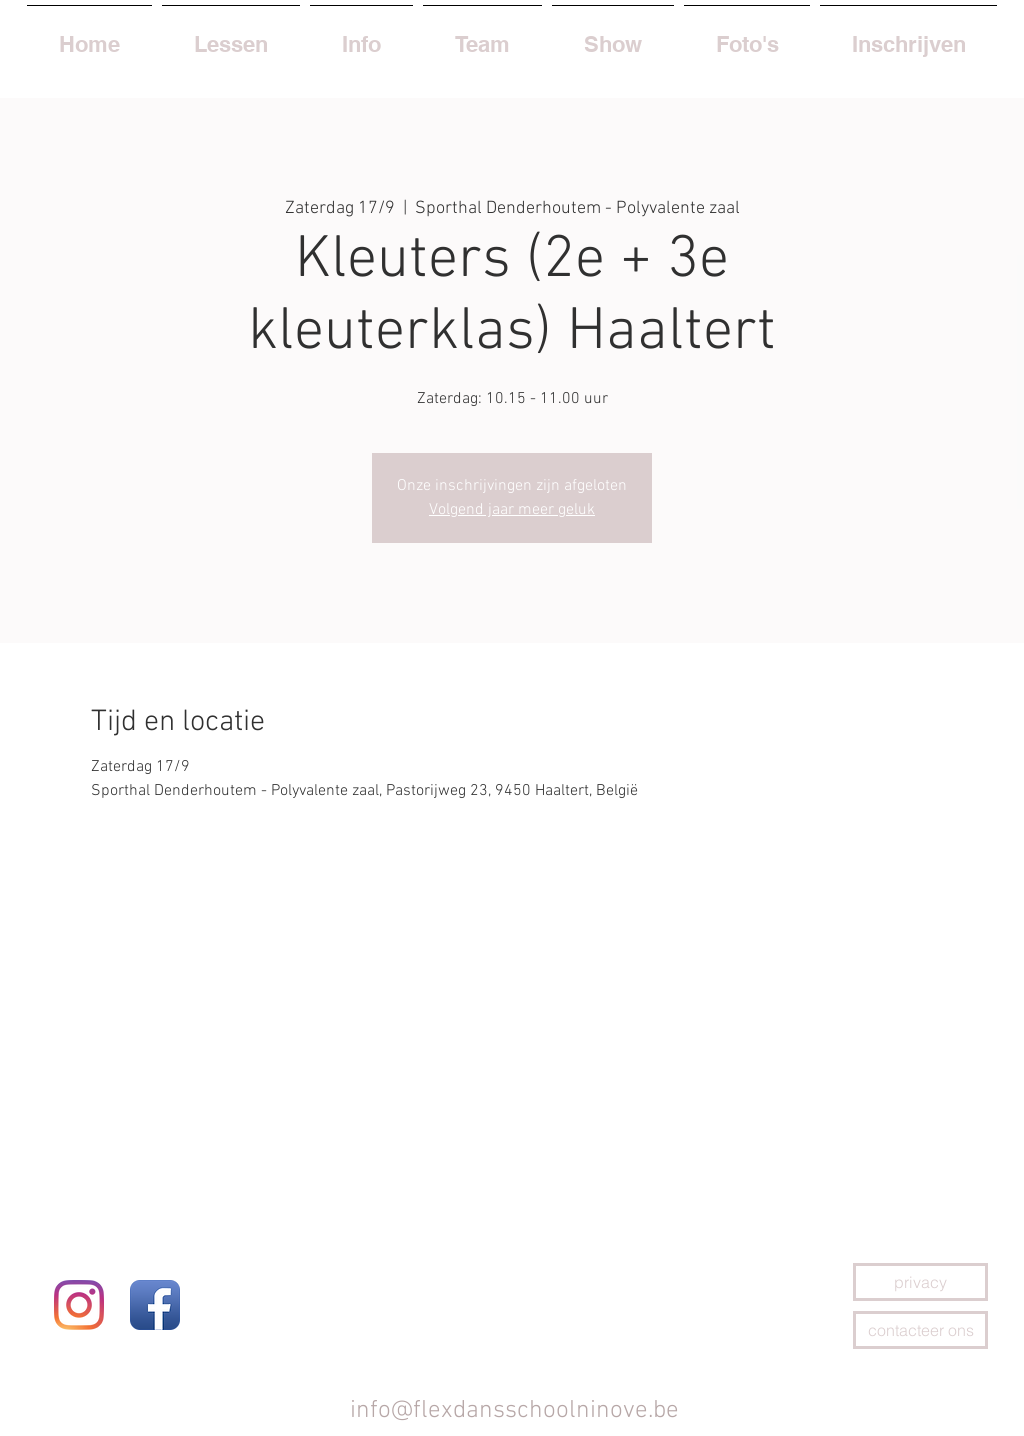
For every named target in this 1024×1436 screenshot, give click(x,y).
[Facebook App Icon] (155, 1305)
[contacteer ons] (920, 1330)
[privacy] (920, 1282)
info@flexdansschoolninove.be (514, 1411)
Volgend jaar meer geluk (512, 510)
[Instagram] (79, 1305)
